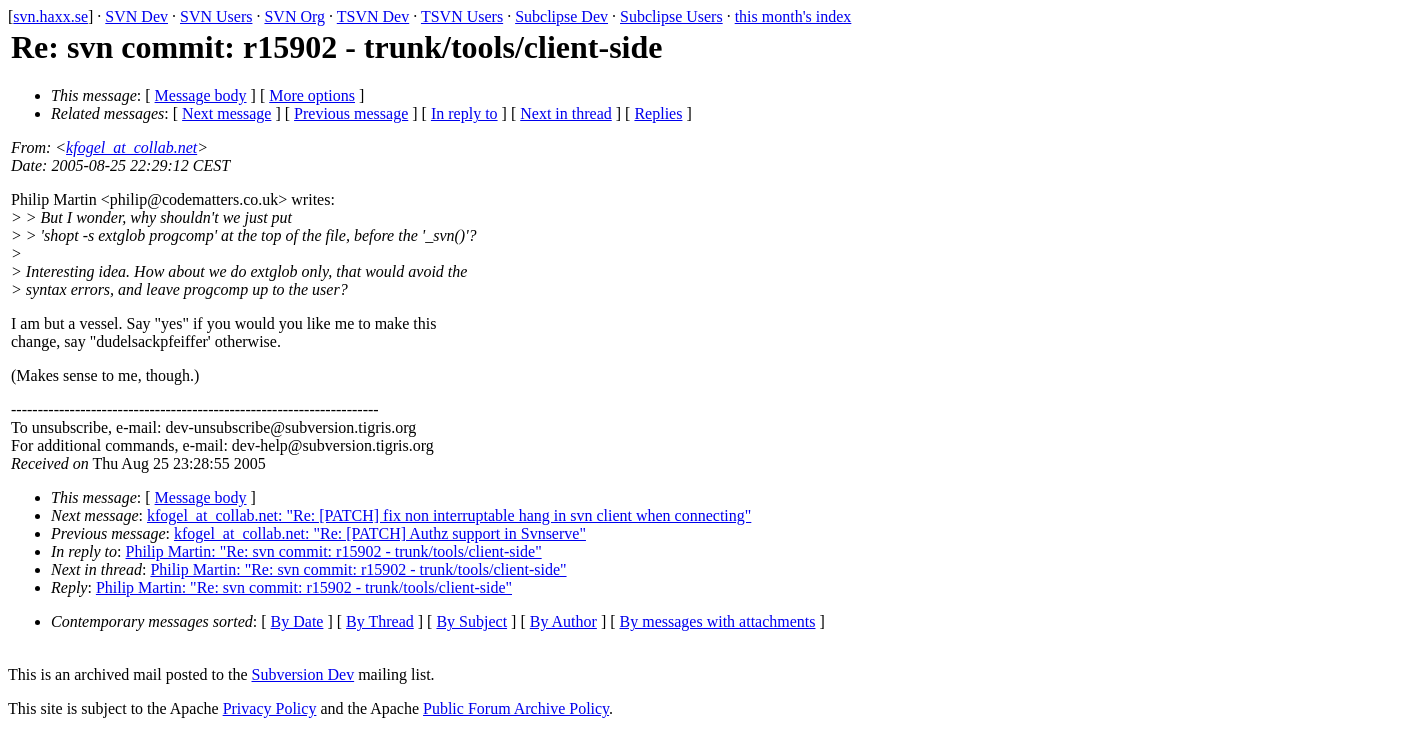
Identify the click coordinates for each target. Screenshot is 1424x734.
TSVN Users (462, 16)
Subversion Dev (303, 674)
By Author (563, 621)
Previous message (351, 113)
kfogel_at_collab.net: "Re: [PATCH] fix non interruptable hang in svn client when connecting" (449, 515)
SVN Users (216, 16)
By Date (297, 621)
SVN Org (294, 16)
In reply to (464, 113)
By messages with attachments (718, 621)
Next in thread (566, 113)
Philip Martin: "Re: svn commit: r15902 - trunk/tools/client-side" (334, 551)
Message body (201, 95)
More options (312, 95)
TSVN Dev (373, 16)
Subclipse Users (671, 16)
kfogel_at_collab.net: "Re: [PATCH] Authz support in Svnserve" (380, 533)
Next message (226, 113)
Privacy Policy (270, 708)
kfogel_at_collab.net (131, 147)
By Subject (471, 621)
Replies (658, 113)
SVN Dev (136, 16)
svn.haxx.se (50, 16)
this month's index (793, 16)
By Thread (380, 621)
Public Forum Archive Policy (516, 708)
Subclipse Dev (561, 16)
